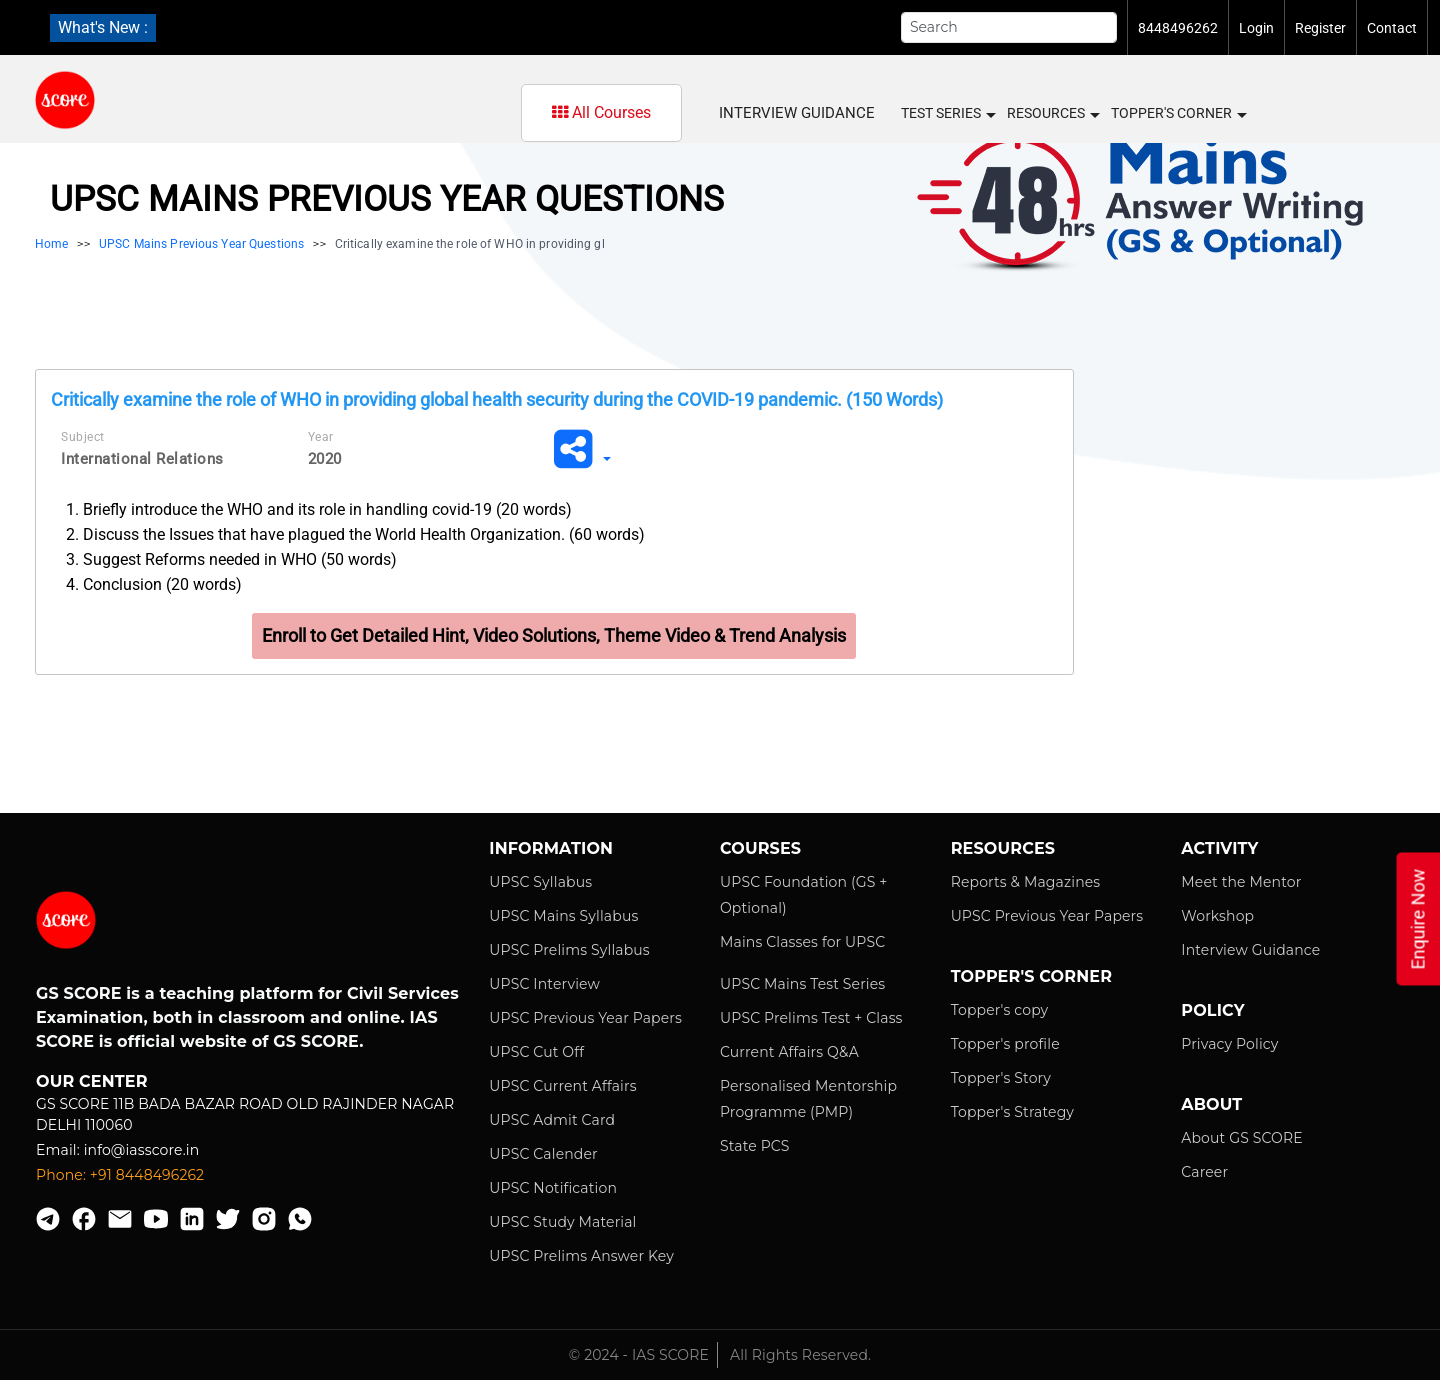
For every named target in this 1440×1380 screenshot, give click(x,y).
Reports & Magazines (1026, 882)
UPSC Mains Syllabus (563, 916)
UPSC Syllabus (540, 882)
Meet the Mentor (1241, 882)
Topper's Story (1001, 1078)
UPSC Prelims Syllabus (569, 950)
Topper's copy (1000, 1010)
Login (1256, 28)
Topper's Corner (1178, 114)
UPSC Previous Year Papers (585, 1018)
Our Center (92, 1081)
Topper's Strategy (1012, 1112)
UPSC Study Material (562, 1222)
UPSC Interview (544, 984)
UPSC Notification (553, 1188)
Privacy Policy (1229, 1044)
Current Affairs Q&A (789, 1052)
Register (1320, 28)
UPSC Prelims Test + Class (811, 1018)
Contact (1392, 28)
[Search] (1009, 27)
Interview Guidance (797, 113)
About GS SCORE (1241, 1138)
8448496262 (1178, 28)
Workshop (1217, 916)
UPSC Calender (543, 1154)
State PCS (755, 1146)
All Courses (601, 112)
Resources (1052, 114)
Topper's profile (1005, 1044)
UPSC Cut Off (536, 1052)
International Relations (142, 459)
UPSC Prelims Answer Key (581, 1256)
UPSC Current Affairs (562, 1086)
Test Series (947, 114)
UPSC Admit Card (552, 1120)
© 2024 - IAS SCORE (639, 1355)
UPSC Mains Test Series (802, 984)
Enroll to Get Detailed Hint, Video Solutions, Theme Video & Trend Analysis (554, 635)
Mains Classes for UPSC (802, 942)
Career (1204, 1172)
